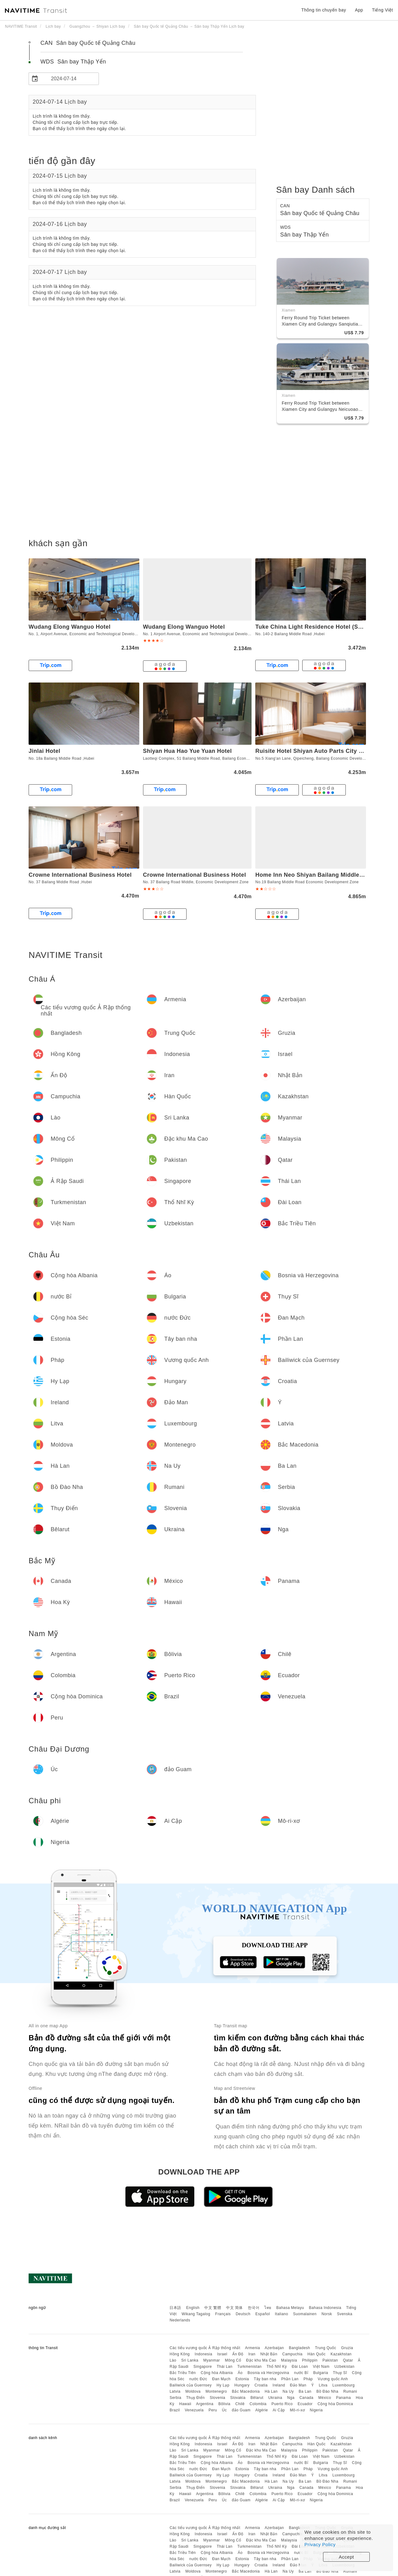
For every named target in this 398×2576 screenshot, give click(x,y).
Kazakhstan (341, 2354)
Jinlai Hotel (44, 751)
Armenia (252, 2348)
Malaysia (289, 2360)
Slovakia (237, 2397)
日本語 (175, 2308)
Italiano (281, 2314)
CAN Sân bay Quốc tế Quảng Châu (88, 43)
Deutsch (243, 2314)
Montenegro (216, 2391)
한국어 (254, 2308)
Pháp (308, 2379)
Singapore (202, 2366)
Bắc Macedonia (246, 2391)
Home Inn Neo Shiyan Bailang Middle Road (315, 875)
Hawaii (185, 2404)
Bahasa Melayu (290, 2308)
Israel (222, 2354)
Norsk (327, 2314)
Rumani (350, 2391)
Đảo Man (298, 2385)
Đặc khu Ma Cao (261, 2360)
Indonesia (203, 2354)
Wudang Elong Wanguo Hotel (69, 627)
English (193, 2308)
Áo (240, 2373)
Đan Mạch (221, 2379)
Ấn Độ (237, 2354)
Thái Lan (225, 2366)
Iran (252, 2354)
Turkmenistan (249, 2366)
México (324, 2397)
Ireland (279, 2385)
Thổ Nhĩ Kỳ (276, 2366)
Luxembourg (343, 2385)
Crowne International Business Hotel (80, 875)
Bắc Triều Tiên (182, 2373)
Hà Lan (271, 2391)
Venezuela (194, 2410)
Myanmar (211, 2360)
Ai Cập (279, 2410)
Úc (224, 2410)
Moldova (193, 2391)
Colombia (258, 2404)
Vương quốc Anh (333, 2379)
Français (223, 2314)
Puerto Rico (282, 2404)
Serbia (175, 2397)
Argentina (204, 2404)
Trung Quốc (325, 2348)
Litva (323, 2385)
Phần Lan (289, 2379)
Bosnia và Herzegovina (268, 2373)
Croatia (261, 2385)
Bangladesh (299, 2348)
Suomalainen (305, 2314)
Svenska (345, 2314)
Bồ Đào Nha (327, 2391)
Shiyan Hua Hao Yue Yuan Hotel (187, 751)
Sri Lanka (189, 2360)
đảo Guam (241, 2410)
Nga (291, 2397)
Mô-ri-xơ (297, 2410)
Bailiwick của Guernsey (190, 2385)
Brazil (174, 2410)
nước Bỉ (301, 2373)
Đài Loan (300, 2366)
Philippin (309, 2360)
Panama (343, 2397)
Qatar (348, 2360)
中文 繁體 (212, 2308)
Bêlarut (256, 2397)
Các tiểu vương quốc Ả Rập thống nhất (204, 2348)
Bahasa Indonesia (325, 2308)
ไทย (267, 2308)
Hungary (242, 2385)
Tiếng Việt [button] (382, 9)
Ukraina (275, 2397)
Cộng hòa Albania (217, 2373)
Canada (306, 2397)
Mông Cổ (233, 2360)
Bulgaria (320, 2373)
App (359, 9)
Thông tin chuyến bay (323, 9)
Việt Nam (321, 2366)
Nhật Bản (268, 2354)
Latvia (174, 2391)
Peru (213, 2410)
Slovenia (217, 2397)
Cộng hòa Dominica (335, 2404)
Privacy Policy (320, 2544)
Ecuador (305, 2404)
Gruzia (347, 2348)
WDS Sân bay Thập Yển (73, 62)
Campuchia (292, 2354)
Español (262, 2314)
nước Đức (198, 2379)
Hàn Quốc (317, 2354)
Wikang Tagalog (196, 2314)
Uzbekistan (344, 2366)
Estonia (242, 2379)
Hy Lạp (223, 2385)
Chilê (240, 2404)
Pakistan (330, 2360)
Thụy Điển (195, 2397)
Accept (346, 2557)
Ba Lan (304, 2391)
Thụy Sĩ (340, 2373)
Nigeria (316, 2410)
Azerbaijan (274, 2348)
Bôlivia (224, 2404)
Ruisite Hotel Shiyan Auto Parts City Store (314, 751)
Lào (172, 2360)
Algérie (261, 2410)
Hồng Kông (179, 2354)
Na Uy (288, 2391)
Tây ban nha (265, 2379)
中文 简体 (234, 2308)
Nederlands (179, 2320)
